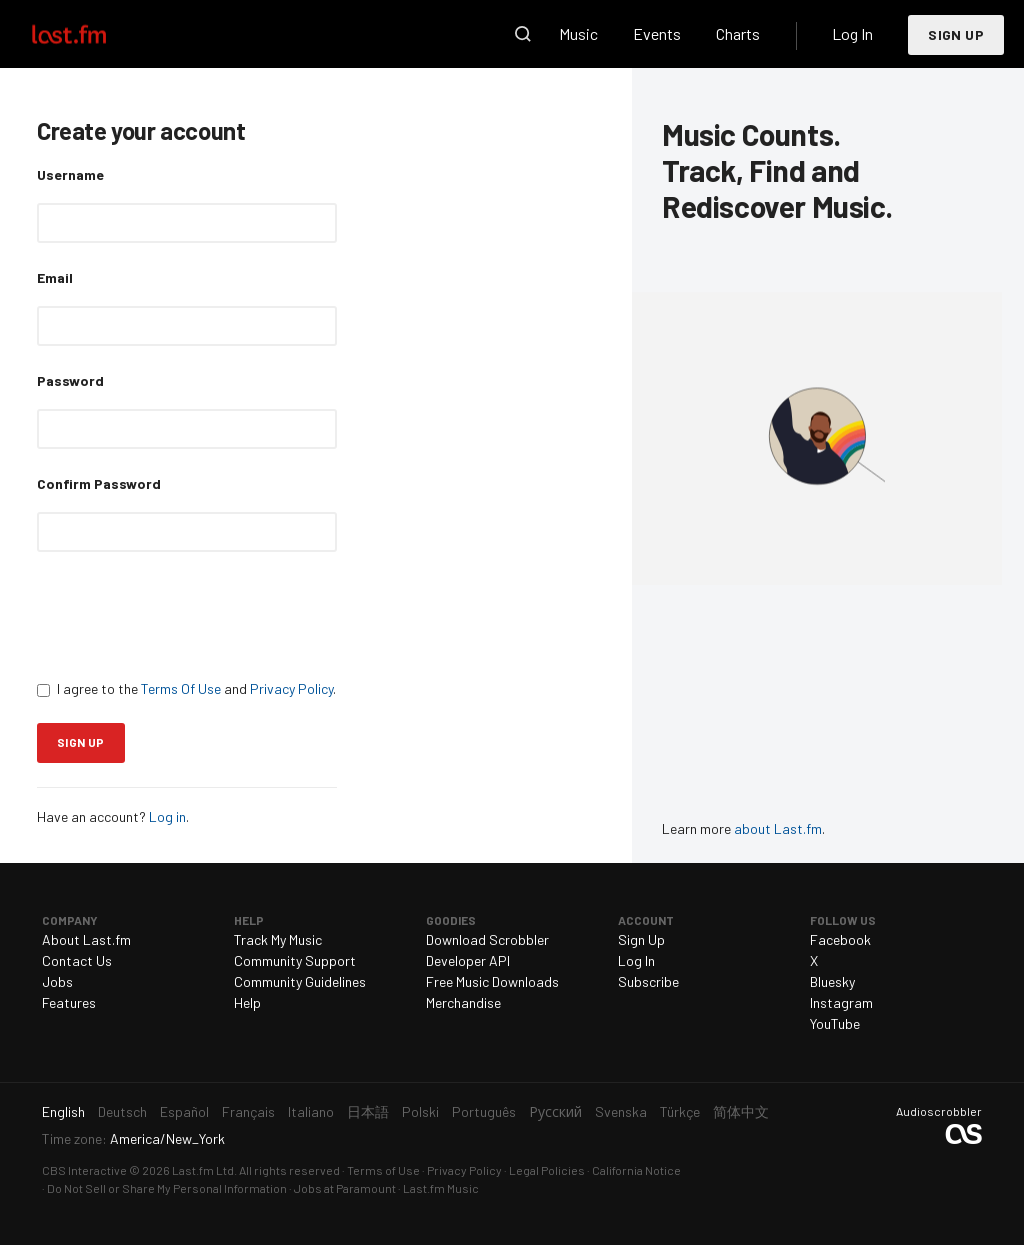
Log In (852, 33)
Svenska (621, 1111)
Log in (167, 816)
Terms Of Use (181, 688)
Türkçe (680, 1111)
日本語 (368, 1111)
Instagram (841, 1002)
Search (523, 34)
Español (184, 1111)
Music (578, 33)
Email (55, 277)
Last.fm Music (441, 1188)
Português (484, 1111)
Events (657, 33)
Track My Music (278, 939)
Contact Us (77, 960)
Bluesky (832, 981)
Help (247, 1002)
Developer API (468, 960)
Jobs (57, 981)
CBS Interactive (84, 1170)
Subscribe (648, 981)
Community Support (295, 960)
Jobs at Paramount (345, 1188)
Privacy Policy (291, 688)
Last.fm (92, 34)
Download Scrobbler (487, 939)
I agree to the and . (186, 688)
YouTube (835, 1023)
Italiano (311, 1111)
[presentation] (189, 615)
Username (70, 174)
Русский (555, 1111)
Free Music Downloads (492, 981)
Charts (738, 33)
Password (70, 380)
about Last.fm (778, 828)
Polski (420, 1111)
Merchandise (463, 1002)
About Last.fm (86, 939)
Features (69, 1002)
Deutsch (122, 1111)
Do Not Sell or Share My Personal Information (167, 1188)
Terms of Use (383, 1170)
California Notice (636, 1170)
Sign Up (956, 34)
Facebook (840, 939)
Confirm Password (99, 483)
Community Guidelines (300, 981)
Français (248, 1111)
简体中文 (741, 1111)
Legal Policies (547, 1170)
